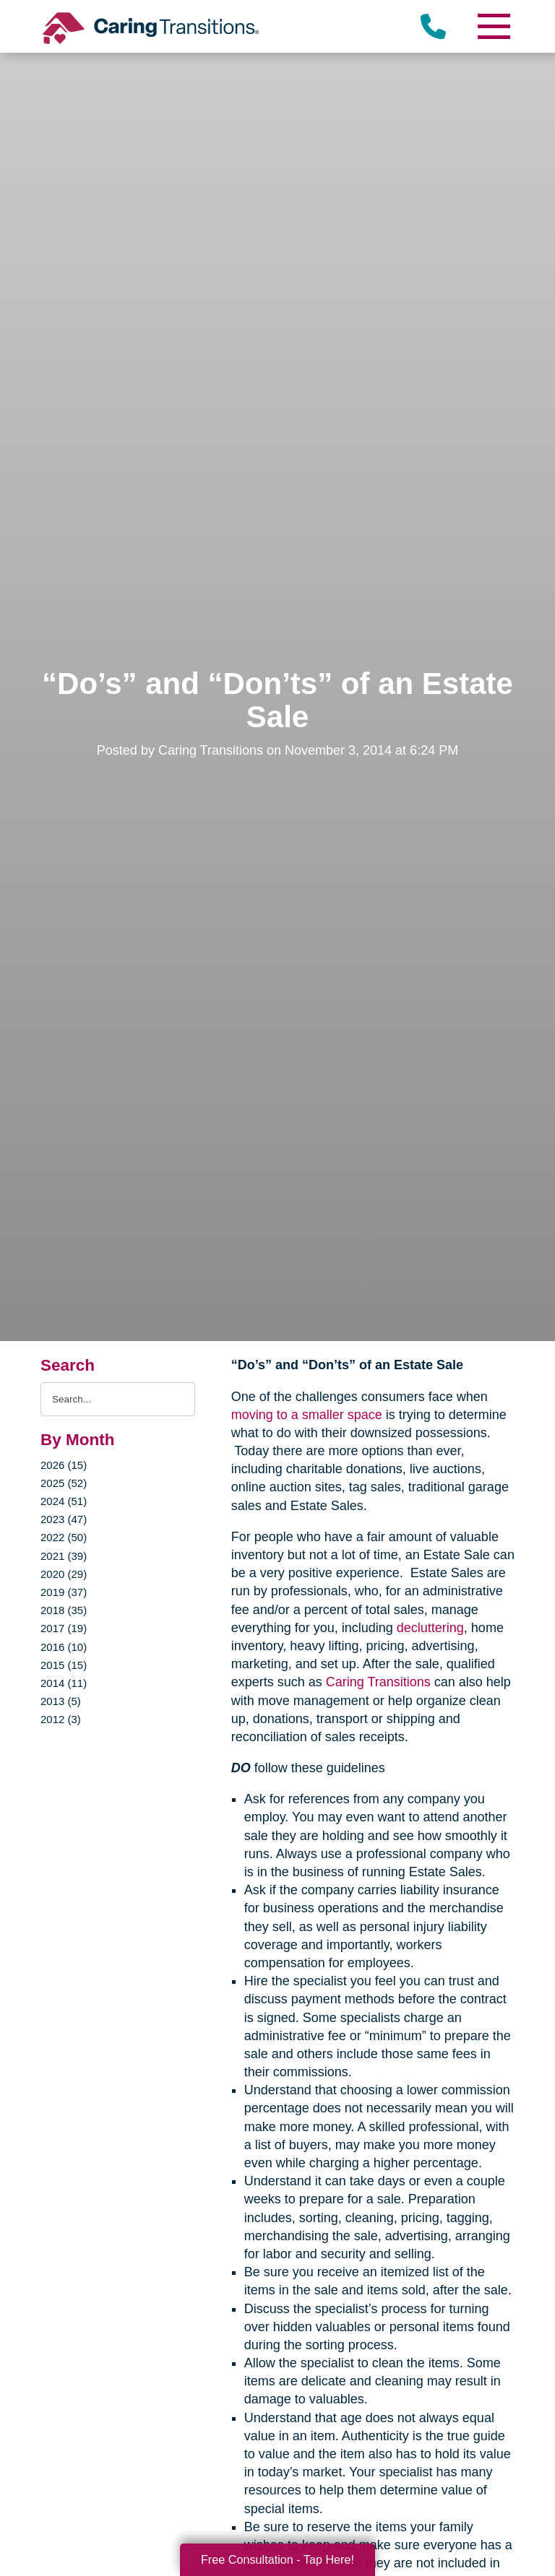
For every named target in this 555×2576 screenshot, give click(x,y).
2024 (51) (63, 1501)
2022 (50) (63, 1537)
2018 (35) (63, 1610)
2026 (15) (63, 1465)
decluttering (430, 1628)
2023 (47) (63, 1519)
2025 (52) (63, 1483)
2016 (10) (63, 1647)
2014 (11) (63, 1683)
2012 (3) (60, 1719)
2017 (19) (63, 1628)
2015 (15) (63, 1665)
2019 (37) (63, 1592)
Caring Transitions (378, 1682)
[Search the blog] (117, 1399)
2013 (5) (60, 1701)
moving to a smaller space (306, 1415)
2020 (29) (63, 1574)
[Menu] (493, 26)
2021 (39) (63, 1556)
